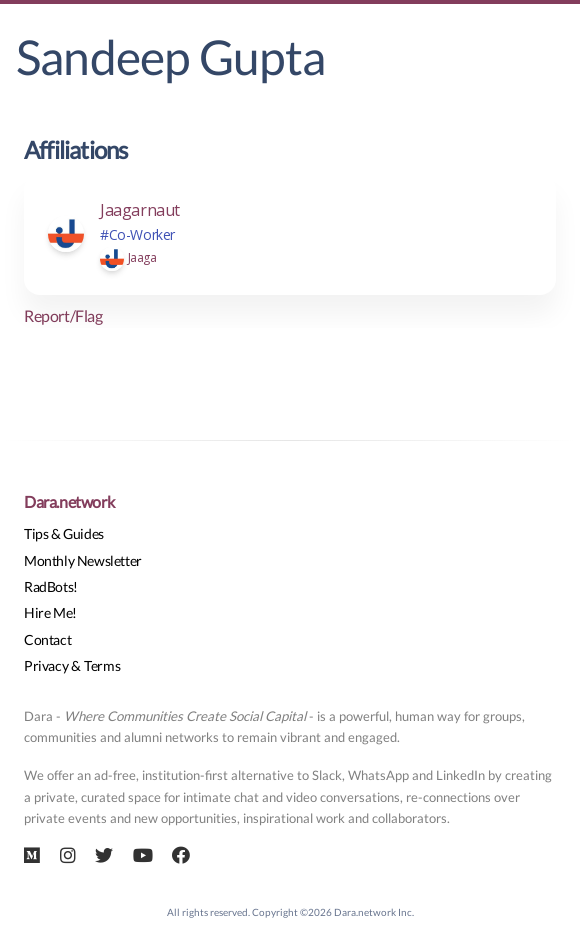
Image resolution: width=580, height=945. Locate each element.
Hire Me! (50, 612)
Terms (102, 665)
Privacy (46, 665)
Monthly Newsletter (83, 560)
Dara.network (69, 501)
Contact (47, 639)
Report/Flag (63, 315)
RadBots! (51, 586)
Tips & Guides (64, 533)
